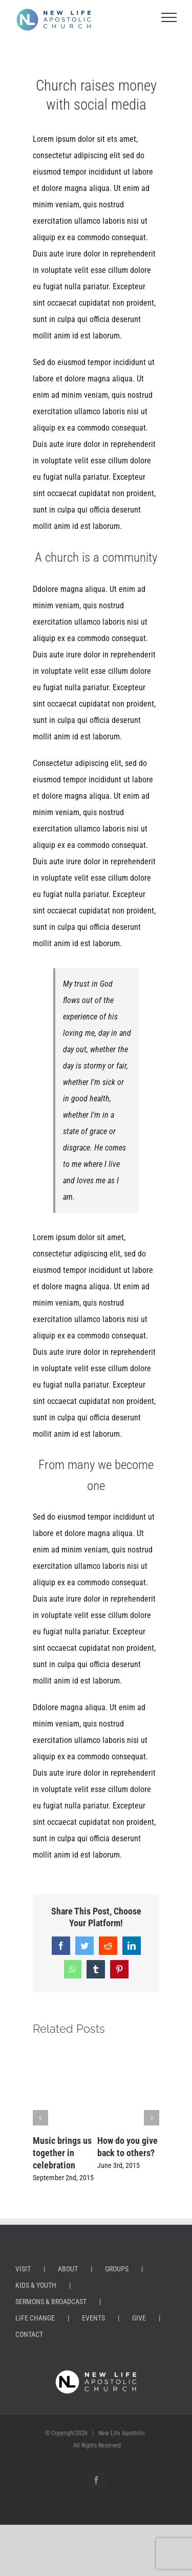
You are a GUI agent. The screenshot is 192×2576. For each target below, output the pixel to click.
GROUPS (117, 2269)
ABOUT (68, 2269)
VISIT (23, 2269)
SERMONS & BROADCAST (51, 2301)
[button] (40, 2117)
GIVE (139, 2318)
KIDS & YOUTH (35, 2285)
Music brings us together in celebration (62, 2152)
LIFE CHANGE (35, 2318)
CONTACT (29, 2334)
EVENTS (93, 2318)
